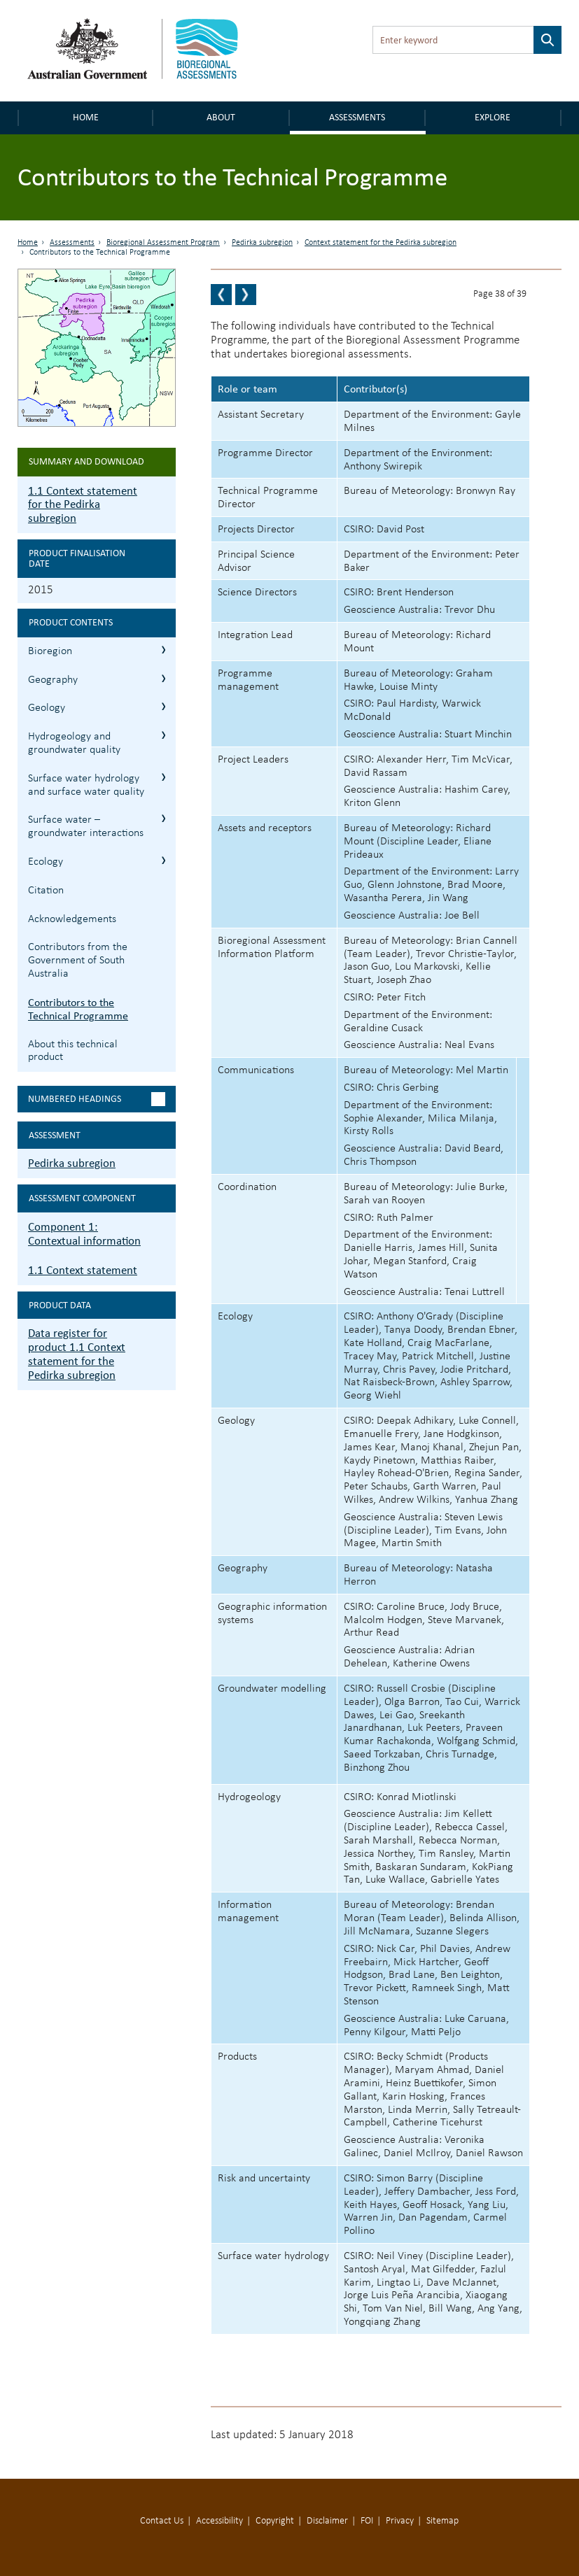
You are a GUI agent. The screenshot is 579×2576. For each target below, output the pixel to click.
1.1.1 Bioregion (163, 649)
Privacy (400, 2521)
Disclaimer (327, 2521)
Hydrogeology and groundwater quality (74, 743)
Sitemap (442, 2521)
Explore (492, 117)
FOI (367, 2521)
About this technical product (73, 1051)
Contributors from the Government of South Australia (77, 960)
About (221, 117)
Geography (53, 680)
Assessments (357, 117)
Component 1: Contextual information (84, 1233)
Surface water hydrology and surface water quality (86, 785)
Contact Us (161, 2521)
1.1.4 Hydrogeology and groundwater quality (163, 735)
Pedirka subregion (262, 243)
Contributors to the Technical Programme (78, 1009)
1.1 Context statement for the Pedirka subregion (82, 504)
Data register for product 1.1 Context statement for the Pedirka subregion (76, 1354)
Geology (46, 708)
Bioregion (50, 651)
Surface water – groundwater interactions (86, 826)
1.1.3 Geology (163, 706)
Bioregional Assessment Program (163, 243)
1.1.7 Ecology (163, 860)
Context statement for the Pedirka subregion (380, 243)
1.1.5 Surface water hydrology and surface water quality (163, 777)
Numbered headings (74, 1099)
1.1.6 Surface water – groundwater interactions (163, 818)
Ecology (45, 862)
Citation (46, 890)
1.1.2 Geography (163, 678)
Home (86, 117)
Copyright (275, 2521)
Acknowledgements (72, 919)
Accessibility (219, 2521)
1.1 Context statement (82, 1270)
